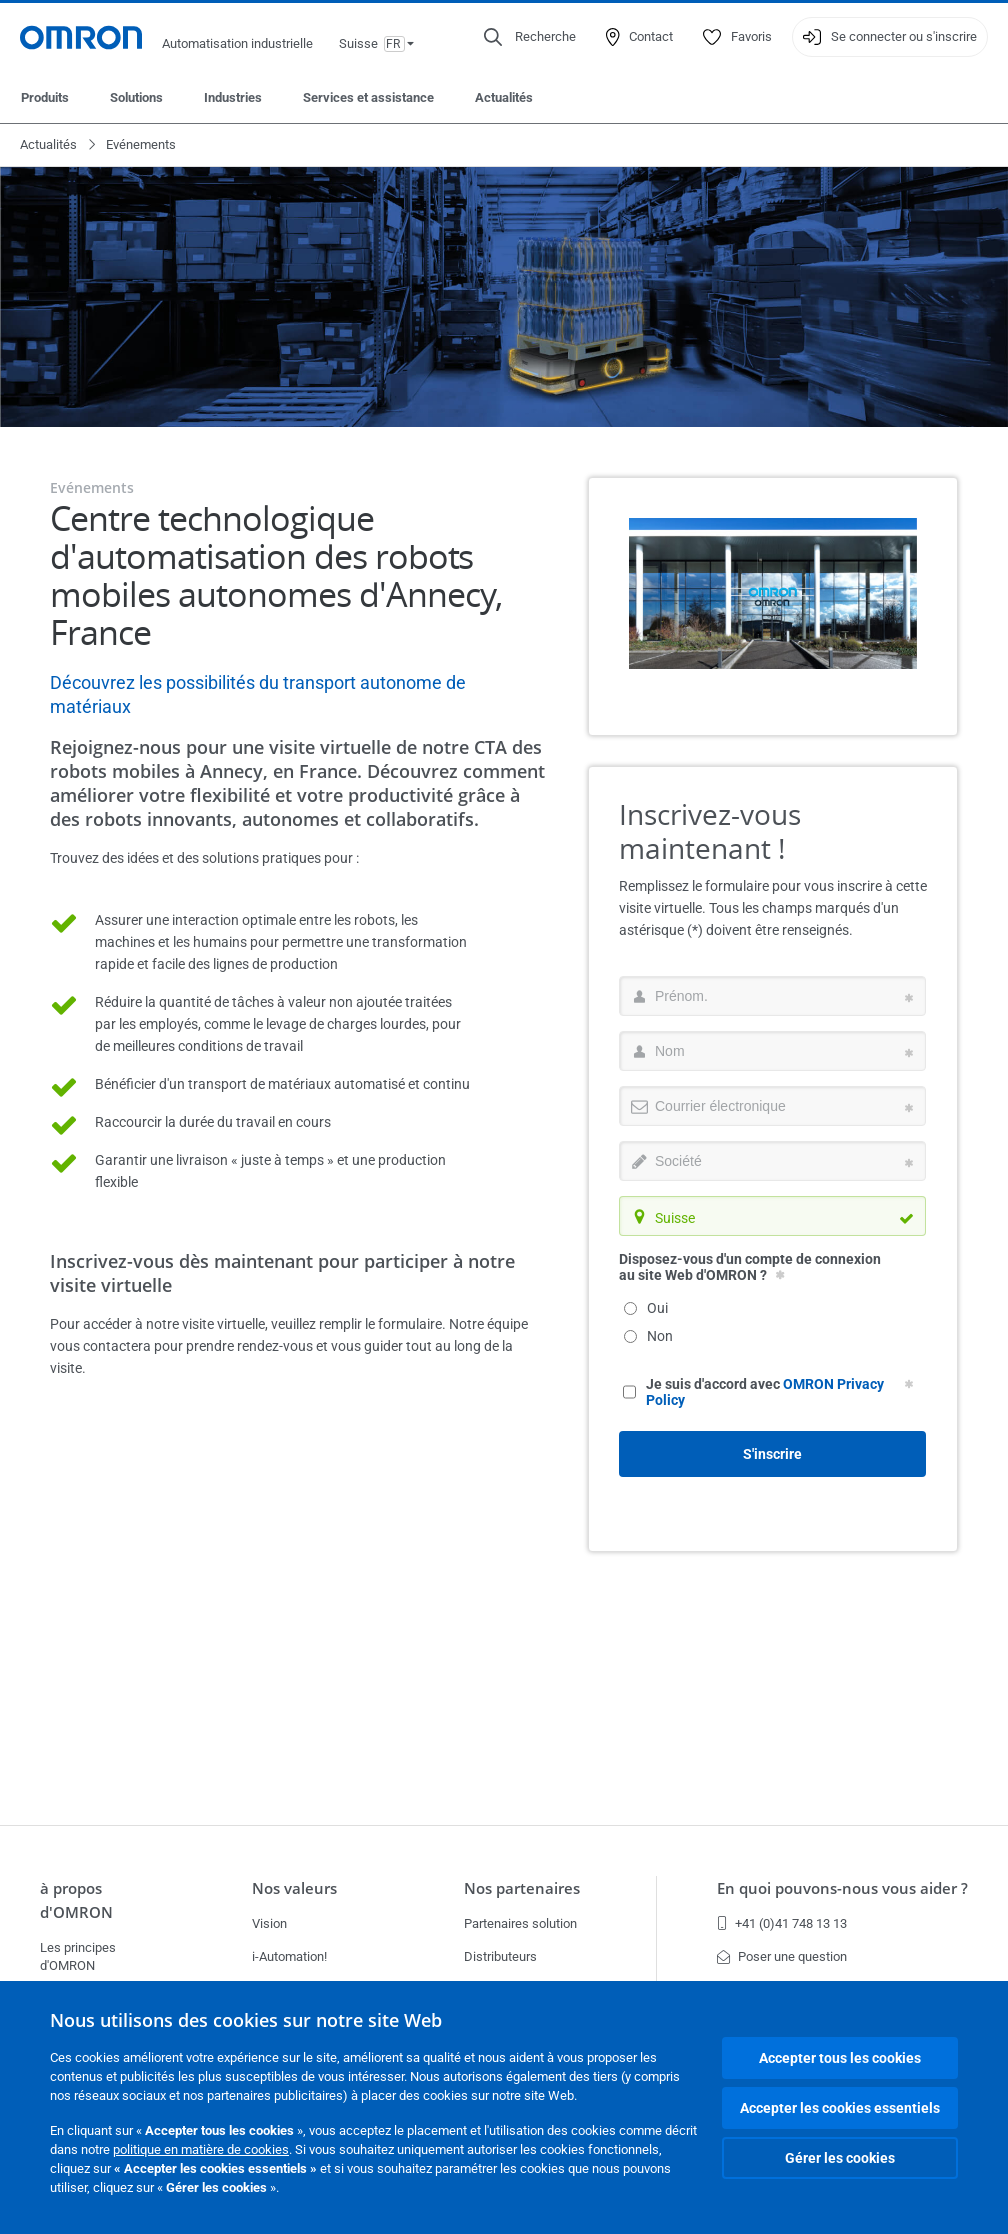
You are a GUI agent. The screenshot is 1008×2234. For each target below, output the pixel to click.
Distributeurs (500, 1956)
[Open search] (530, 37)
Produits (45, 97)
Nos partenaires (522, 1888)
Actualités (504, 97)
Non (648, 1336)
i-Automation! (289, 1956)
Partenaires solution (520, 1923)
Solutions (136, 97)
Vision (269, 1923)
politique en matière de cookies (201, 2149)
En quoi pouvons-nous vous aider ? (842, 1888)
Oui (646, 1308)
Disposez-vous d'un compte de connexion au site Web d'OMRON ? (750, 1267)
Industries (233, 97)
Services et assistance (368, 97)
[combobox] (772, 1216)
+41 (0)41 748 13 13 (782, 1923)
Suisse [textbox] (675, 1218)
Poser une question (782, 1956)
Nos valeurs (294, 1888)
